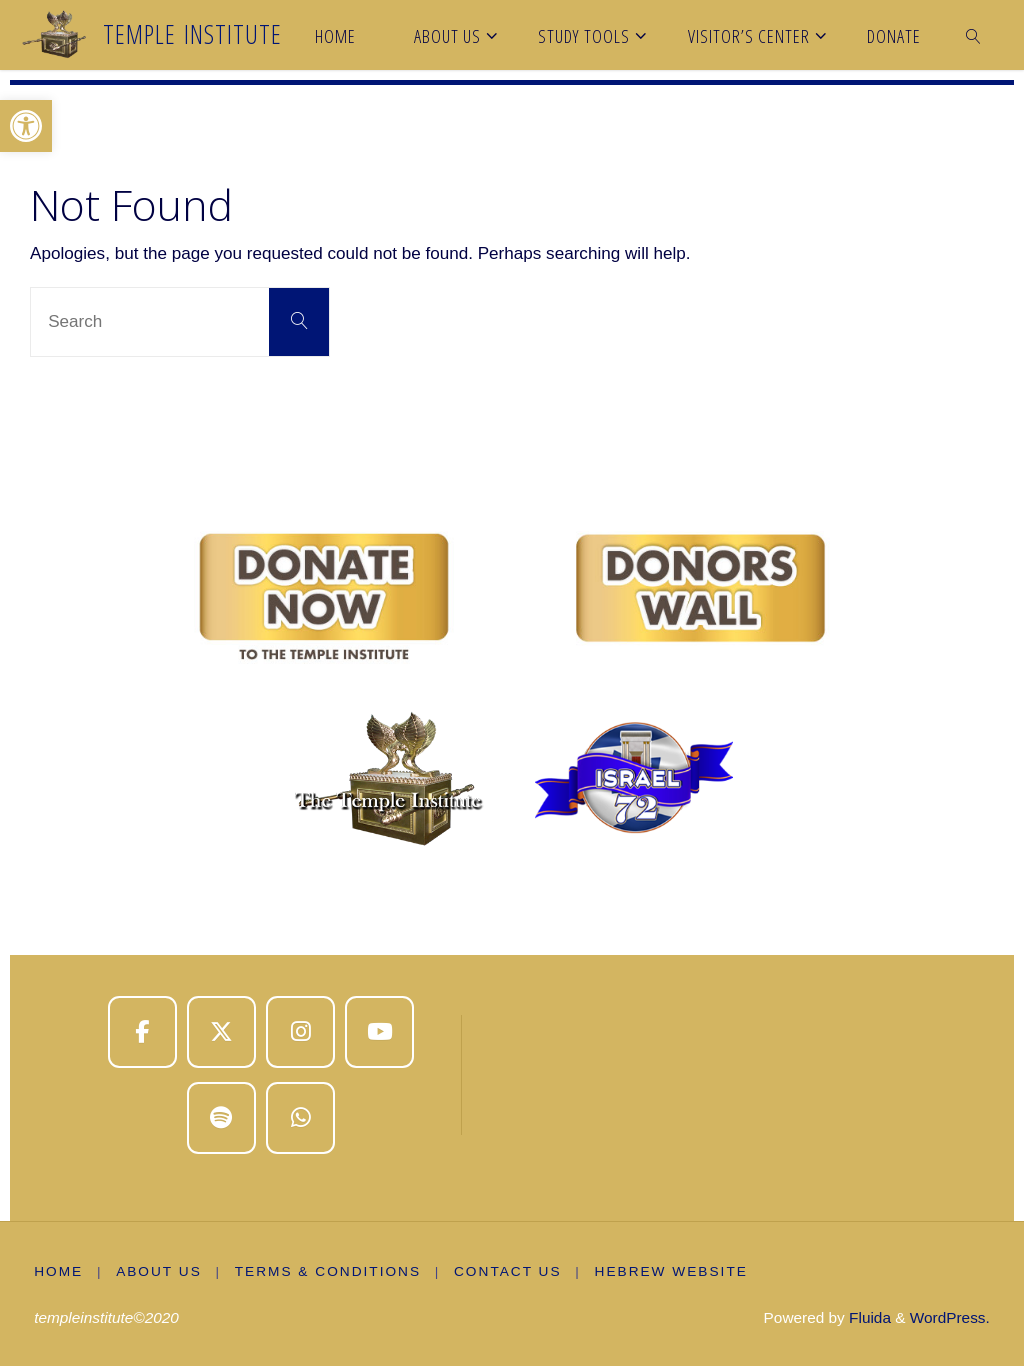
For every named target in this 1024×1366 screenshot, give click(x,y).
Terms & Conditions (328, 1271)
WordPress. (950, 1317)
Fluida (868, 1317)
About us (159, 1271)
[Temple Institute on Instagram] (300, 1032)
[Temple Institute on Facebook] (142, 1032)
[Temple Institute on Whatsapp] (300, 1118)
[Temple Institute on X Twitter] (221, 1032)
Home (58, 1271)
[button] (26, 126)
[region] (512, 686)
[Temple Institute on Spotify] (221, 1118)
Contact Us (508, 1271)
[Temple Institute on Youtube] (379, 1032)
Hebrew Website (671, 1271)
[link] (974, 35)
